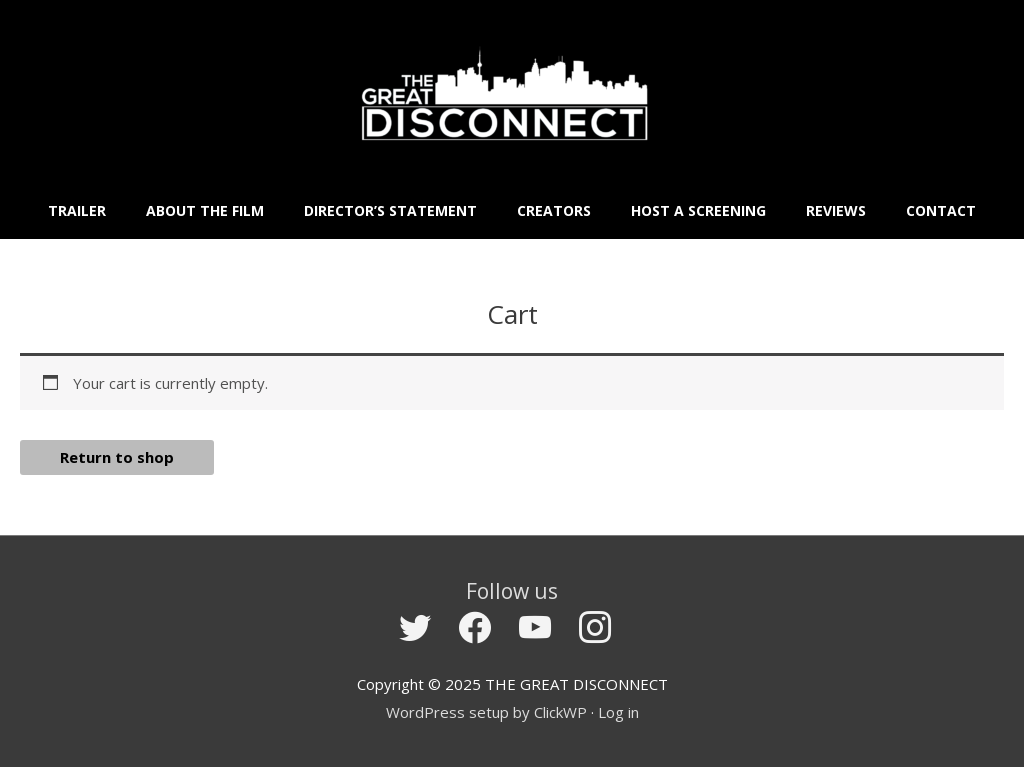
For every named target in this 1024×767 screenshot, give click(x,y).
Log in (618, 712)
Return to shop (117, 457)
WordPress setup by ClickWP (486, 712)
